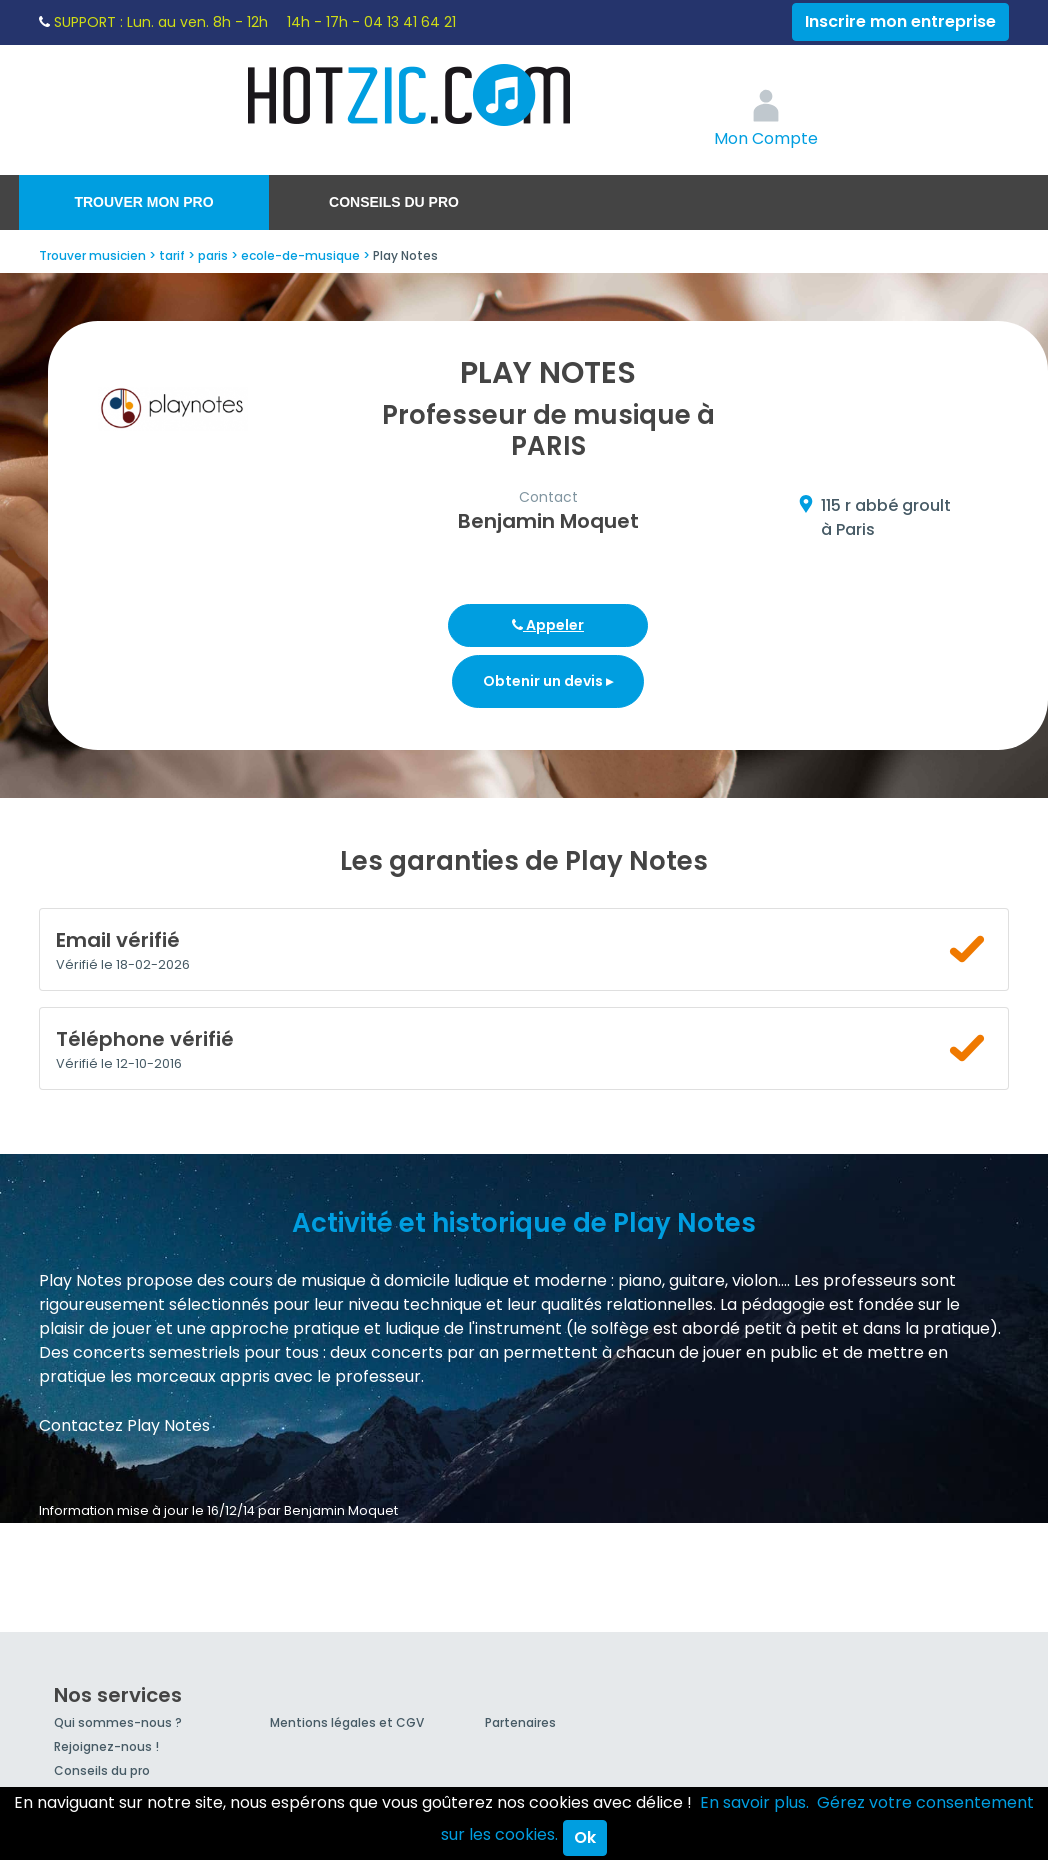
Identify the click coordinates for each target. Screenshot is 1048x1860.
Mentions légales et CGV (347, 1722)
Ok (585, 1837)
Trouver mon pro (143, 202)
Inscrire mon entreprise (900, 21)
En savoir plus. (754, 1802)
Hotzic (410, 95)
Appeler (548, 625)
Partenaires (520, 1722)
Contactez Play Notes (124, 1425)
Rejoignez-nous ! (106, 1746)
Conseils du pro (394, 202)
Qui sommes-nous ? (118, 1722)
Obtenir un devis (548, 681)
